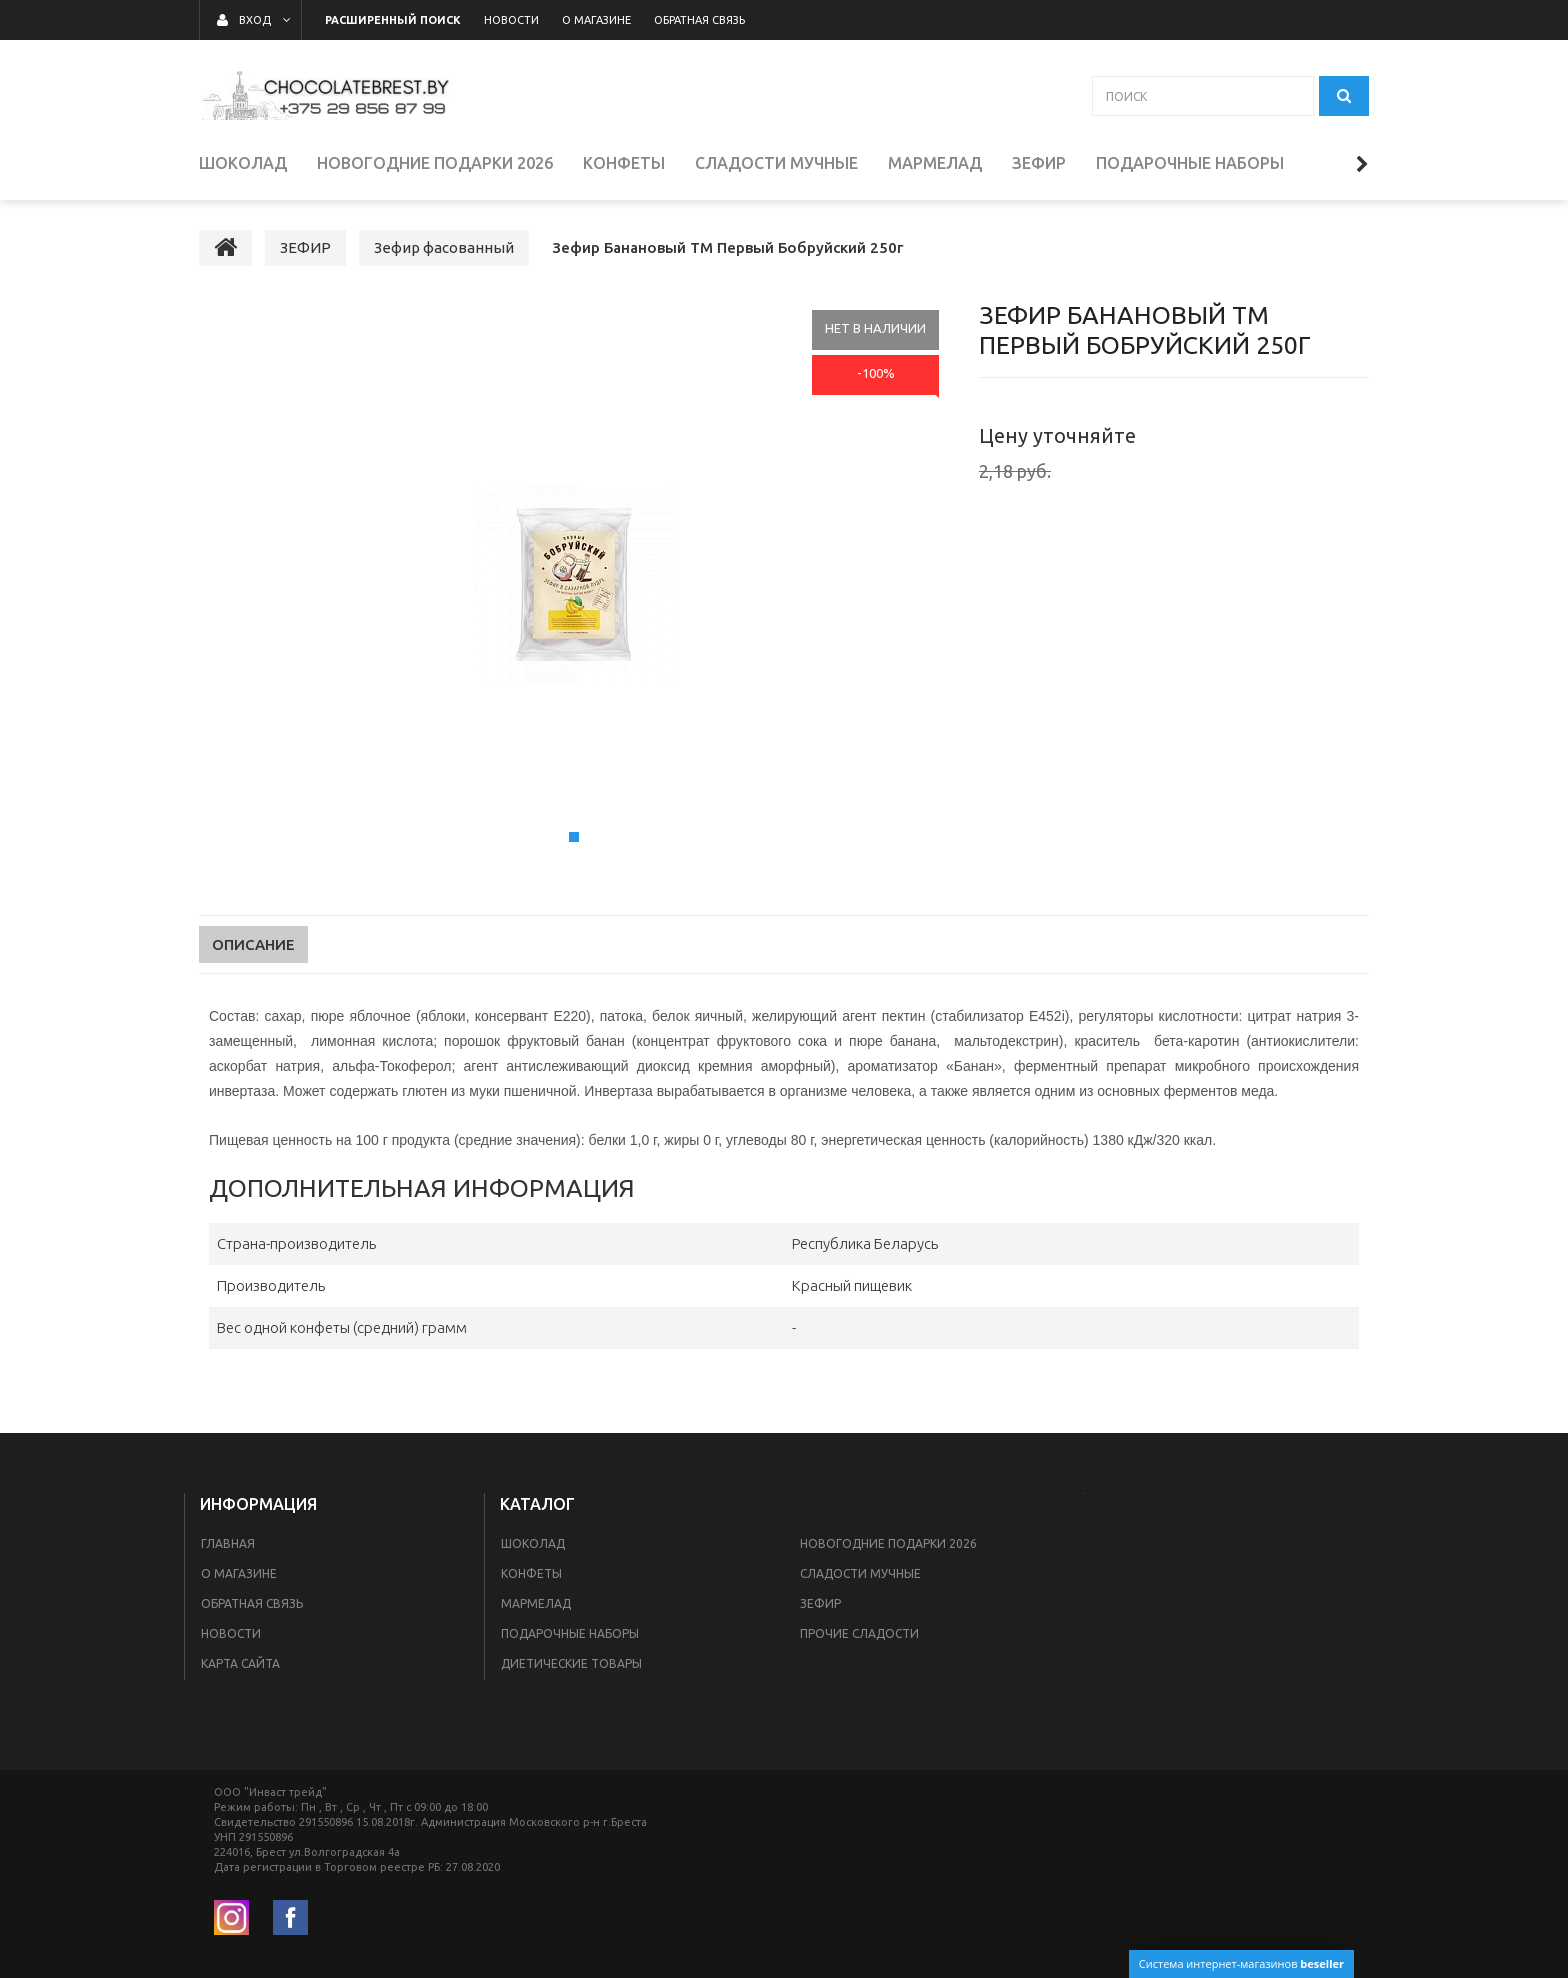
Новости (231, 1633)
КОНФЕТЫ (531, 1573)
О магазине (239, 1573)
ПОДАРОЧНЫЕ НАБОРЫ (570, 1633)
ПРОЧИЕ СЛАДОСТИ (859, 1633)
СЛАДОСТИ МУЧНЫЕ (860, 1573)
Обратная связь (252, 1603)
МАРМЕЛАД (536, 1603)
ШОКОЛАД (533, 1543)
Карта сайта (240, 1663)
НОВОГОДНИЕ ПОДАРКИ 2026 (888, 1543)
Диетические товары (571, 1663)
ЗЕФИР (820, 1603)
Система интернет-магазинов (1241, 1963)
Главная (228, 1543)
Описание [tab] (253, 944)
